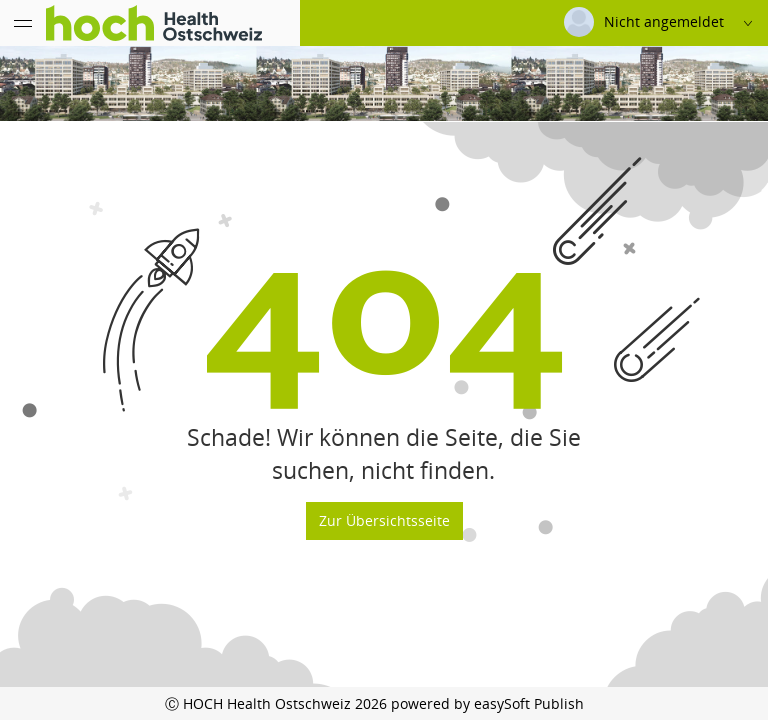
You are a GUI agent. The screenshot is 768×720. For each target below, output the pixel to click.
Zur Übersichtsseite (384, 520)
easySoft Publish (529, 703)
